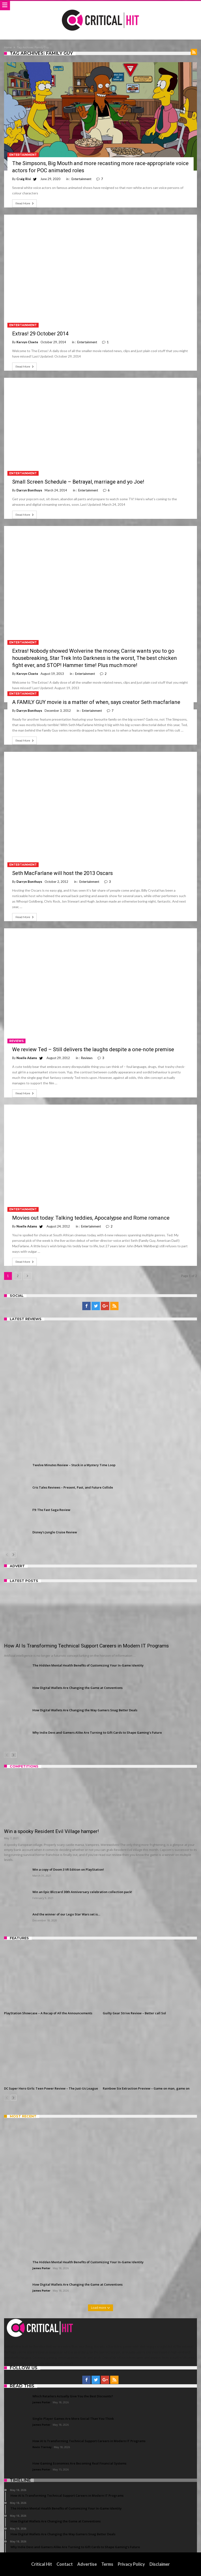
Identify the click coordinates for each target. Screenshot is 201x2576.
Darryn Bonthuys (29, 490)
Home (8, 47)
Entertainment (23, 155)
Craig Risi (23, 179)
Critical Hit (41, 2564)
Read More (25, 203)
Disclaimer (159, 2564)
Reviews (16, 1041)
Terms (107, 2564)
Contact (65, 2564)
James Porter (41, 2268)
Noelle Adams (26, 1058)
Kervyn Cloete (27, 342)
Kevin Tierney (42, 2447)
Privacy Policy (131, 2564)
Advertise (87, 2564)
